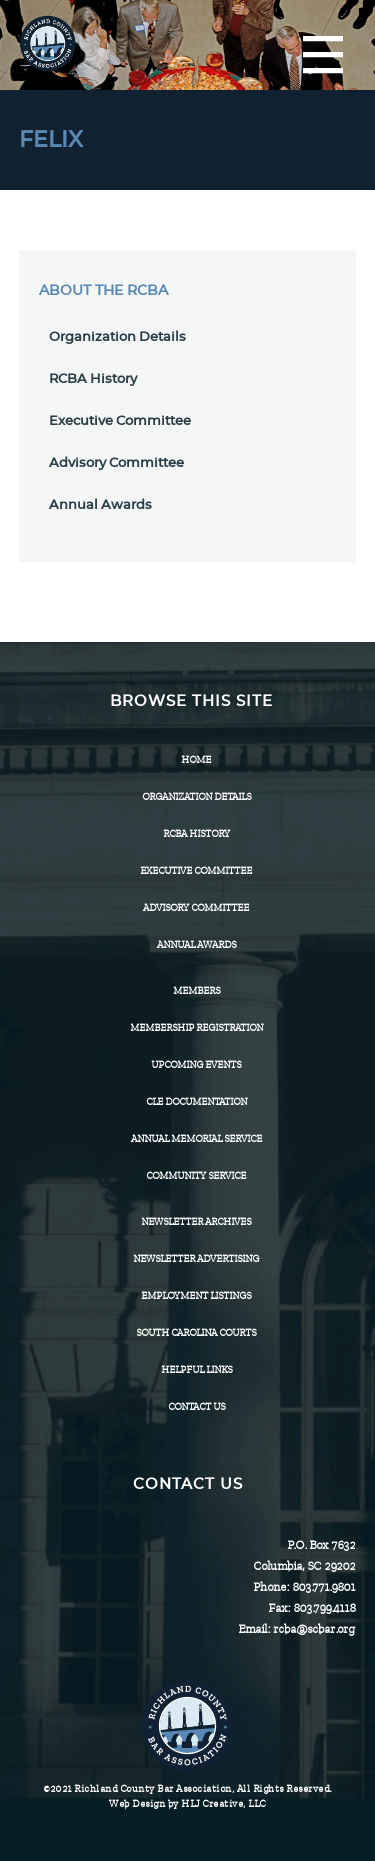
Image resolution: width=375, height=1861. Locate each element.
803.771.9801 (323, 1587)
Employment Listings (196, 1295)
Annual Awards (100, 505)
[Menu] (323, 56)
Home (196, 759)
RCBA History (93, 379)
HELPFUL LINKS (196, 1369)
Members (196, 990)
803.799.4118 (324, 1608)
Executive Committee (120, 421)
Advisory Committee (116, 463)
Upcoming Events (196, 1064)
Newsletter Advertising (196, 1258)
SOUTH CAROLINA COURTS (196, 1332)
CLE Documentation (196, 1101)
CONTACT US (196, 1406)
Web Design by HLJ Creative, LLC (187, 1803)
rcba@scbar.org (314, 1629)
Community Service (196, 1175)
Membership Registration (196, 1027)
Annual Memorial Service (196, 1138)
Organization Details (117, 337)
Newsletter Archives (196, 1221)
